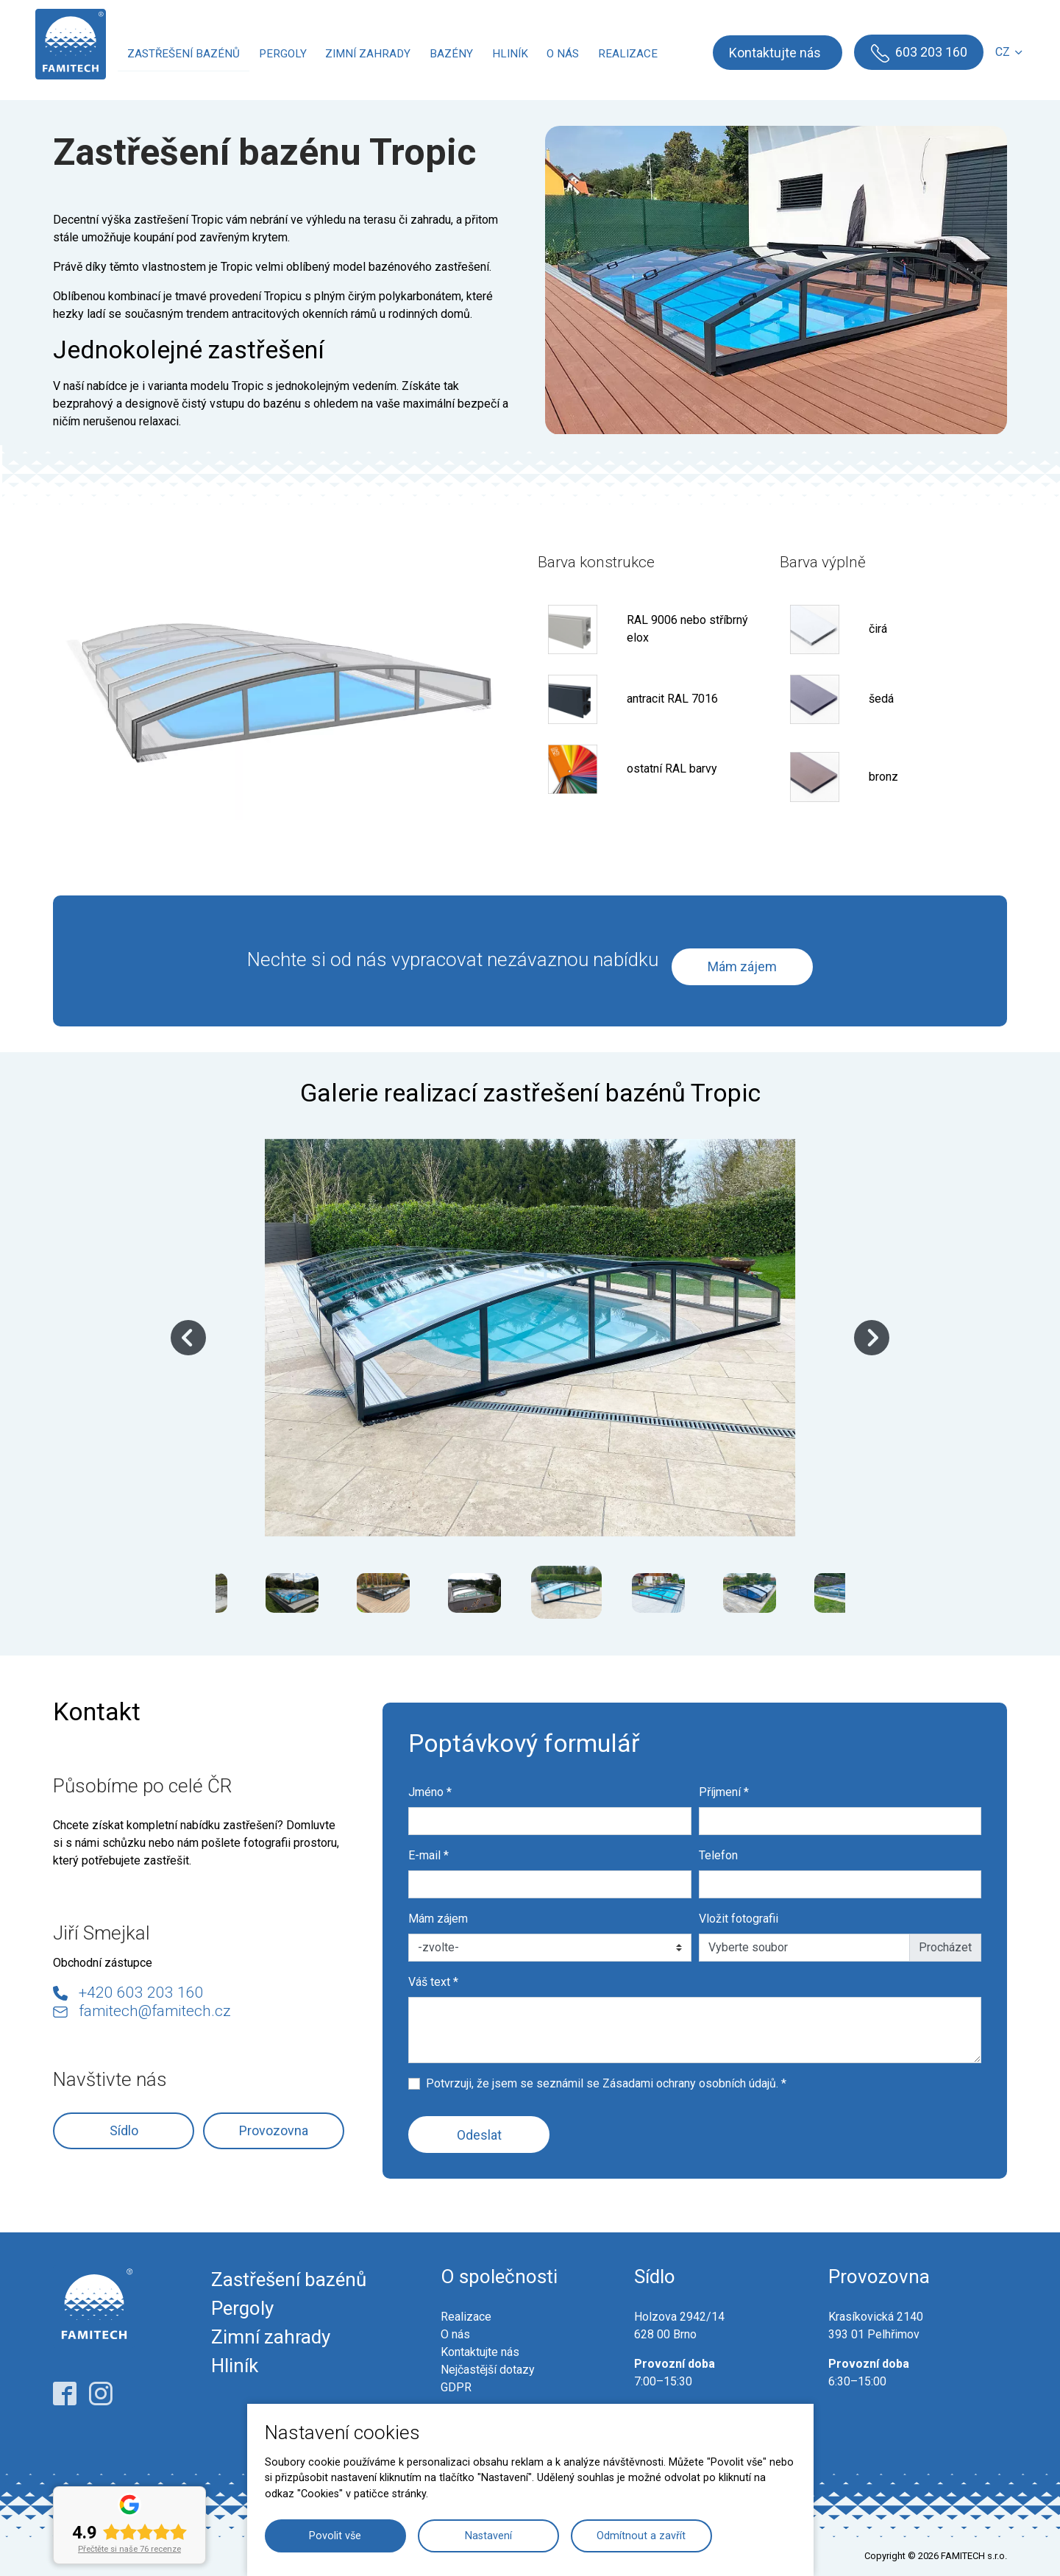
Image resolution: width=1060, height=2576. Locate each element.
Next (871, 1337)
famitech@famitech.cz (155, 2011)
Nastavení (488, 2536)
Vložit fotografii (738, 1919)
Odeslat (479, 2135)
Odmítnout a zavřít (641, 2536)
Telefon (718, 1855)
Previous (188, 1337)
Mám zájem (742, 966)
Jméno (430, 1792)
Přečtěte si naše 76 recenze (129, 2549)
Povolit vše (335, 2536)
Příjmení (724, 1792)
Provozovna (273, 2130)
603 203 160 (928, 52)
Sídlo (124, 2130)
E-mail (428, 1855)
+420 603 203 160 (141, 1992)
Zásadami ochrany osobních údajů (689, 2083)
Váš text (433, 1982)
